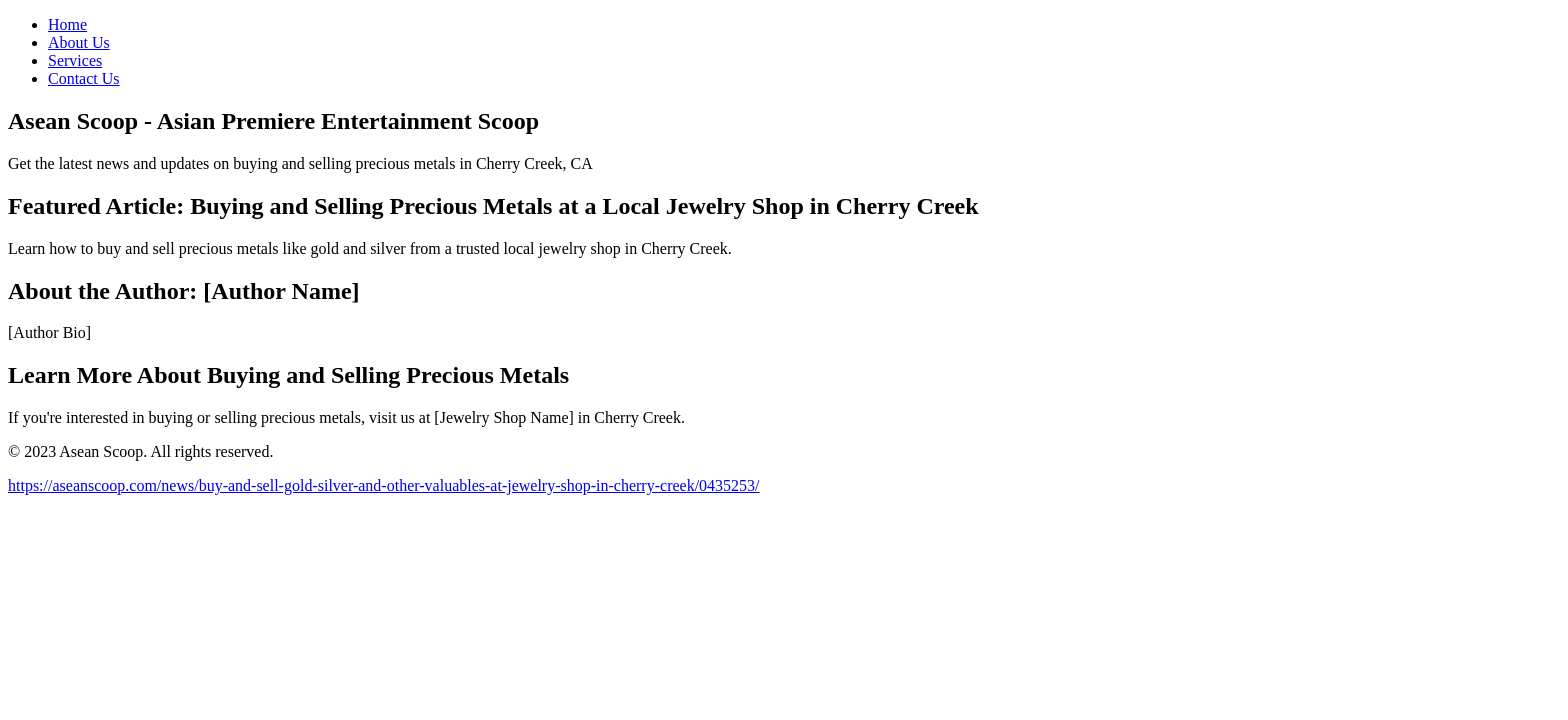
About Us (79, 42)
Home (67, 24)
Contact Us (84, 78)
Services (75, 60)
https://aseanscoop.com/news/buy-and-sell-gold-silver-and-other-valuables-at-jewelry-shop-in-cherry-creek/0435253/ (384, 485)
